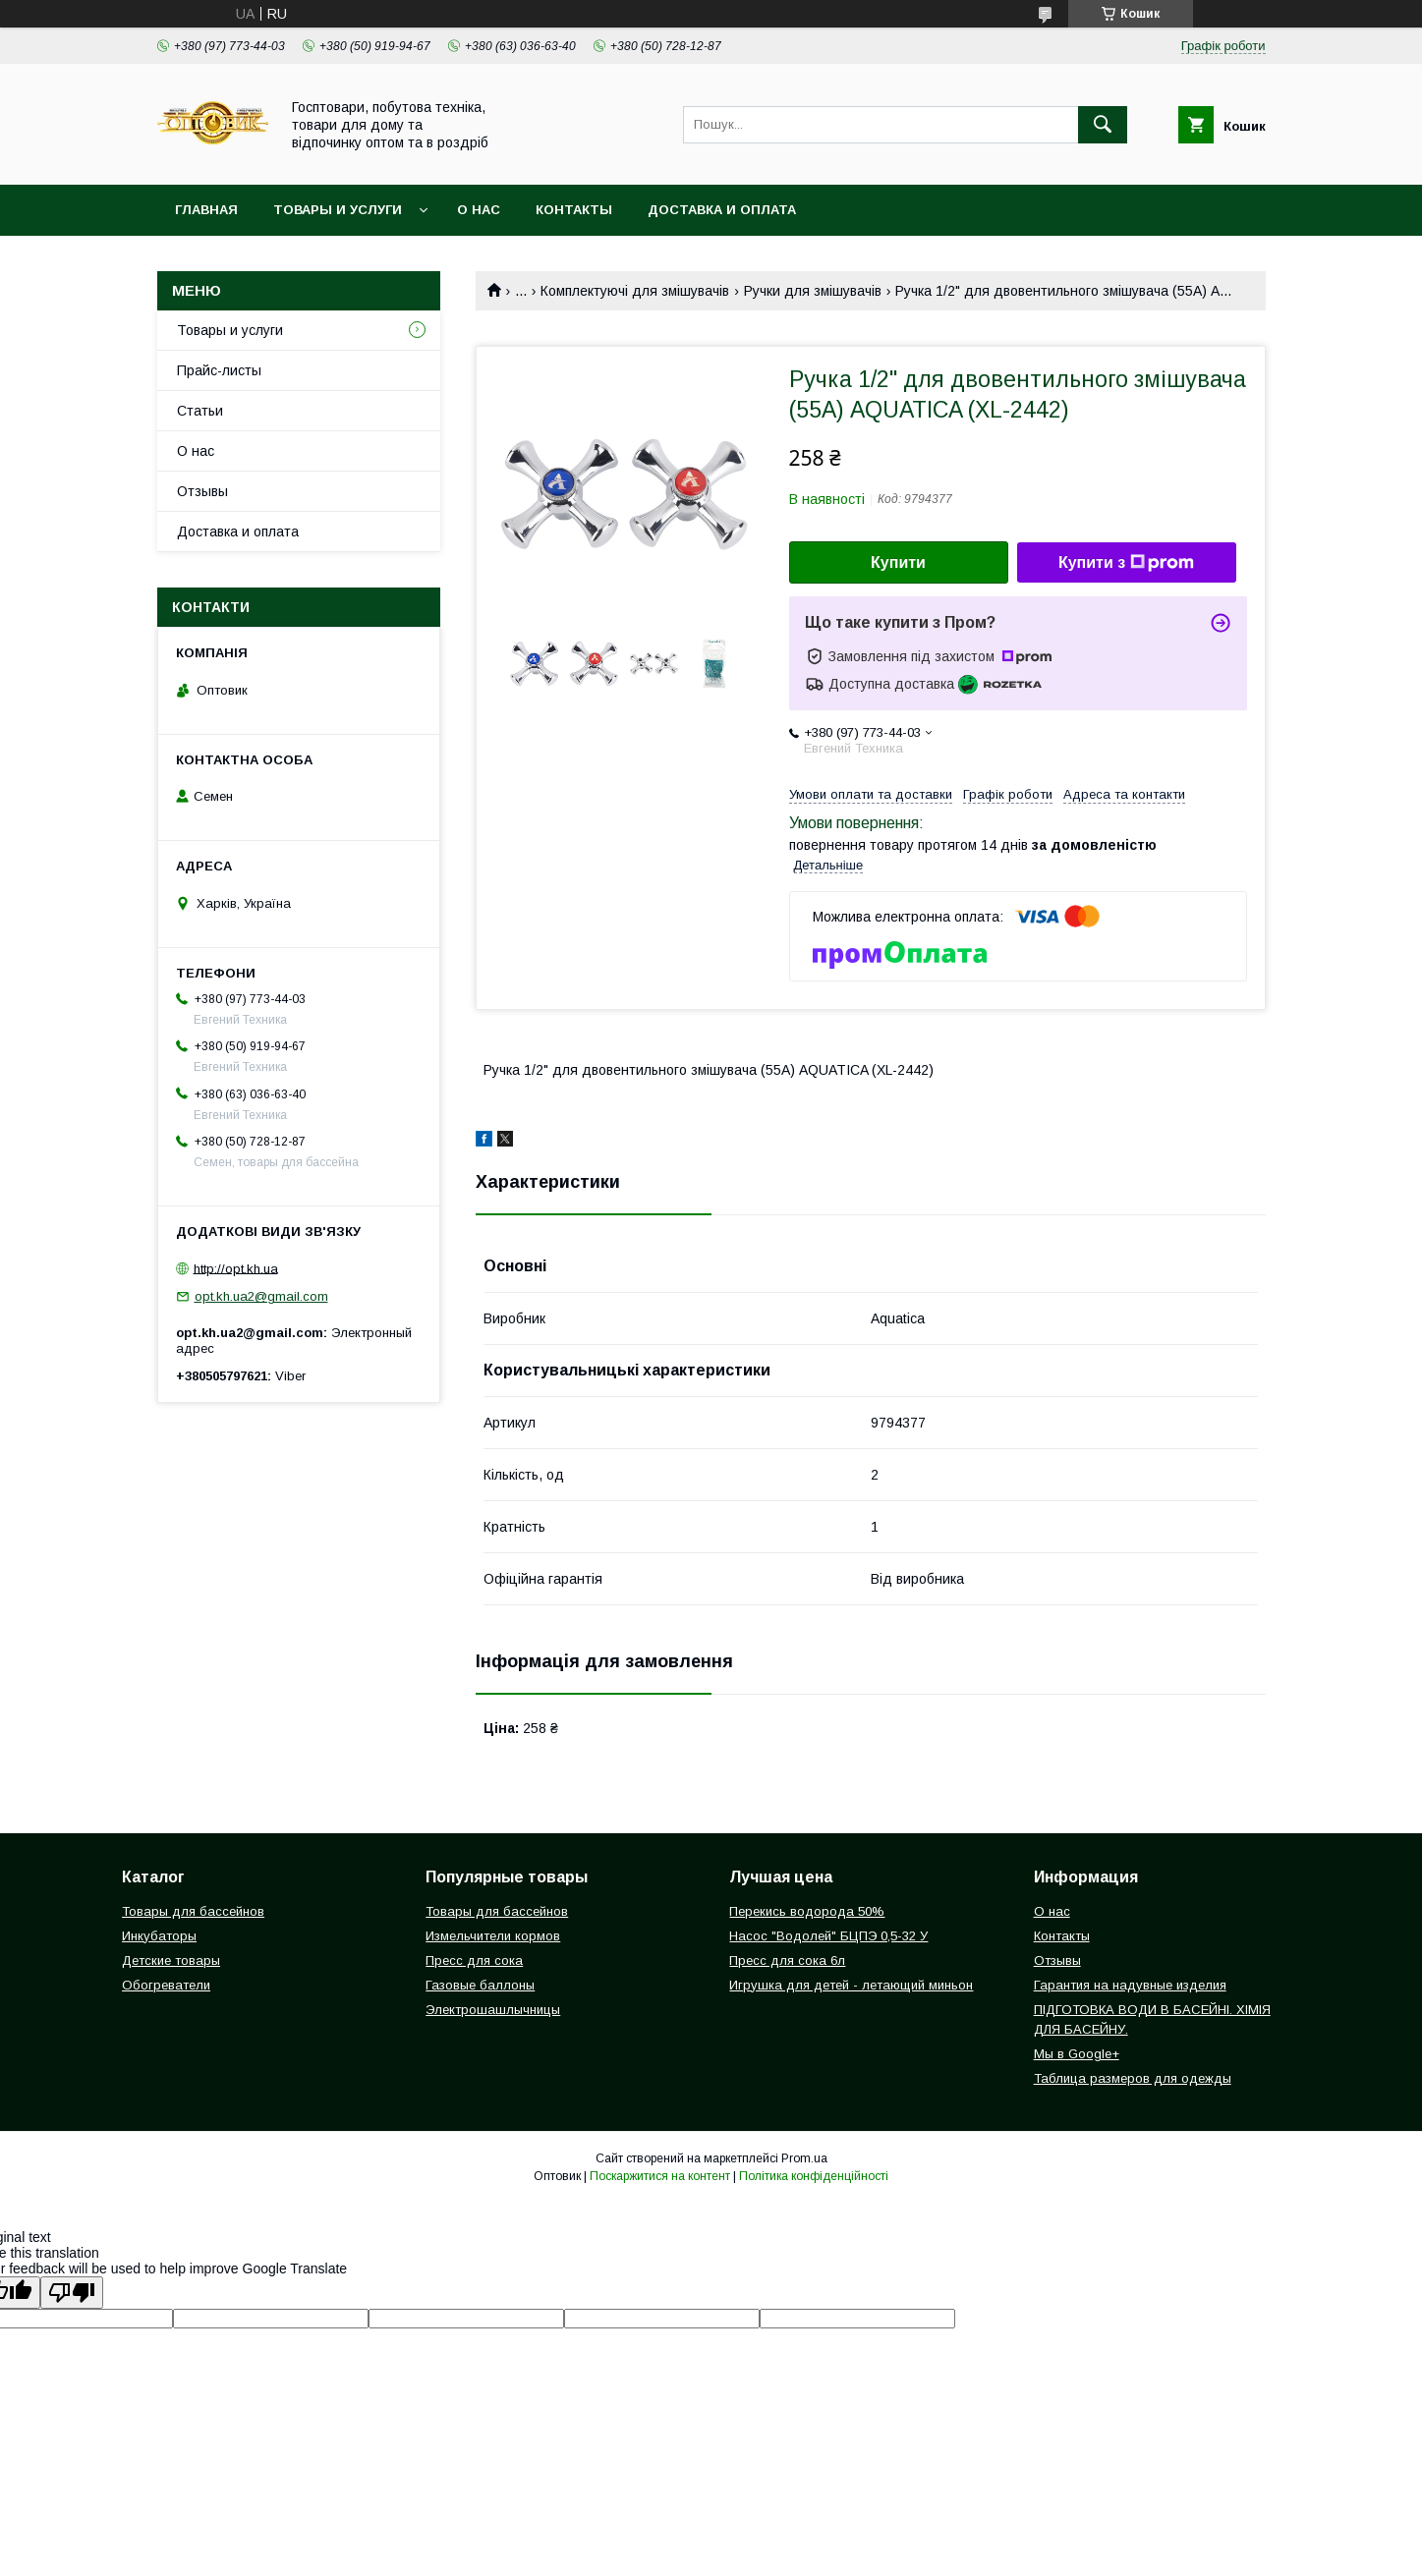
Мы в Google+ (1076, 2053)
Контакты (574, 209)
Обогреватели (166, 1985)
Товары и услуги (337, 209)
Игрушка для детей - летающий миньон (851, 1985)
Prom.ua (804, 2158)
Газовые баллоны (480, 1985)
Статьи (200, 411)
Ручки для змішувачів (813, 291)
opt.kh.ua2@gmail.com (261, 1296)
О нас (478, 209)
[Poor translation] (71, 2292)
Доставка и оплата (722, 209)
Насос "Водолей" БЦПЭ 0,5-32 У (828, 1936)
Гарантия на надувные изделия (1130, 1985)
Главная (206, 209)
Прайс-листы (219, 370)
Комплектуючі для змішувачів (634, 291)
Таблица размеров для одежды (1132, 2078)
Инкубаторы (159, 1936)
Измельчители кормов (493, 1936)
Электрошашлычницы (493, 2009)
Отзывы (202, 491)
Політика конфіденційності (813, 2176)
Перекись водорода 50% (806, 1911)
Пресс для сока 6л (787, 1960)
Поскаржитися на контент (660, 2176)
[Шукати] (1102, 124)
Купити (898, 562)
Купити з (1126, 563)
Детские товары (171, 1960)
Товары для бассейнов (193, 1911)
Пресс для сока (474, 1960)
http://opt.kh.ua (236, 1267)
